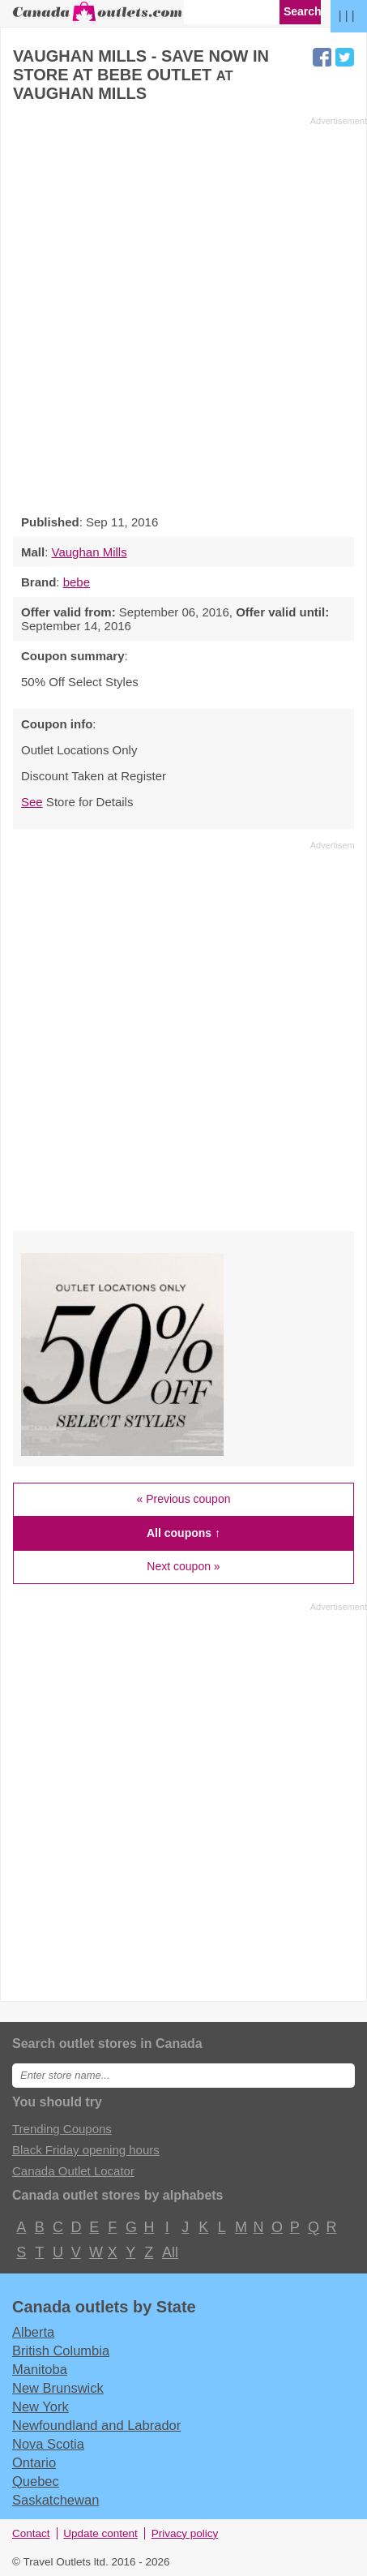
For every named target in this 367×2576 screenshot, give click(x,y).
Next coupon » (183, 1566)
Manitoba (39, 2369)
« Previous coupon (184, 1498)
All (169, 2252)
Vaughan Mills (89, 552)
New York (40, 2406)
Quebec (35, 2481)
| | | (347, 15)
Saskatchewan (55, 2499)
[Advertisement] (183, 311)
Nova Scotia (48, 2443)
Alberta (33, 2332)
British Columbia (60, 2350)
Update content (100, 2533)
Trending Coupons (62, 2129)
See (32, 802)
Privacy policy (185, 2533)
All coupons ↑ (183, 1532)
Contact (31, 2533)
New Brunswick (58, 2388)
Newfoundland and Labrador (96, 2425)
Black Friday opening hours (86, 2150)
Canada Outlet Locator (73, 2171)
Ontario (34, 2462)
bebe (76, 582)
